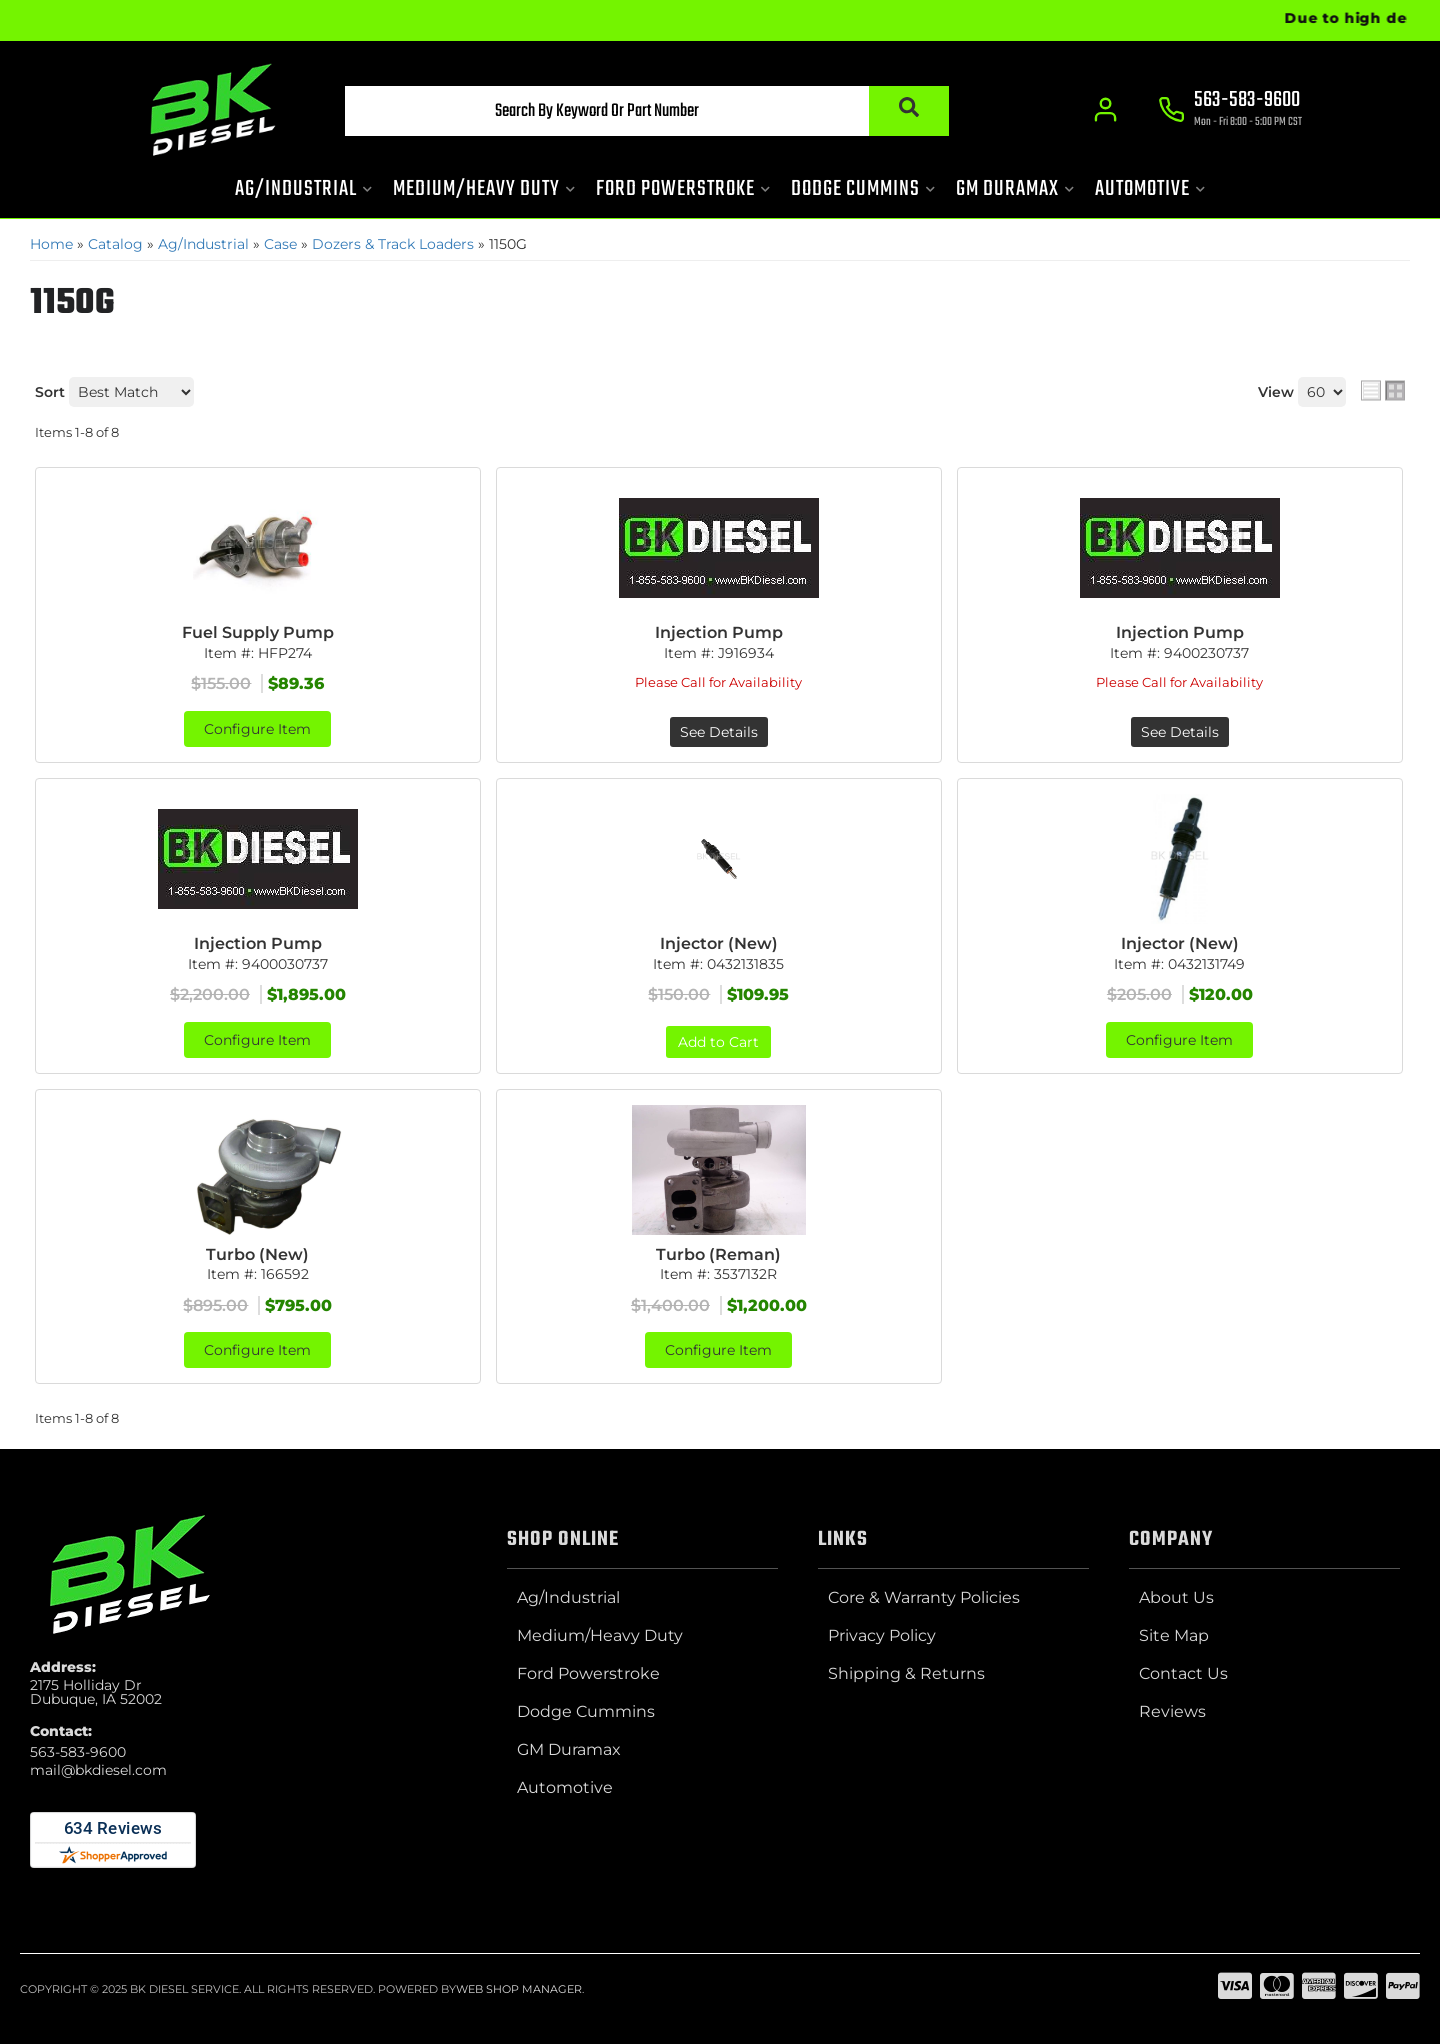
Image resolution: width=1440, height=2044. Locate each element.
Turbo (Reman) (718, 1254)
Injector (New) (719, 943)
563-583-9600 (78, 1752)
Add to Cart (718, 1042)
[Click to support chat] (1230, 111)
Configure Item (257, 729)
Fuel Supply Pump (258, 632)
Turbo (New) (257, 1254)
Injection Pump (719, 632)
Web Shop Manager (519, 1989)
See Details (719, 732)
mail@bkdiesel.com (98, 1770)
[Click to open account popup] (1105, 110)
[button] (647, 111)
